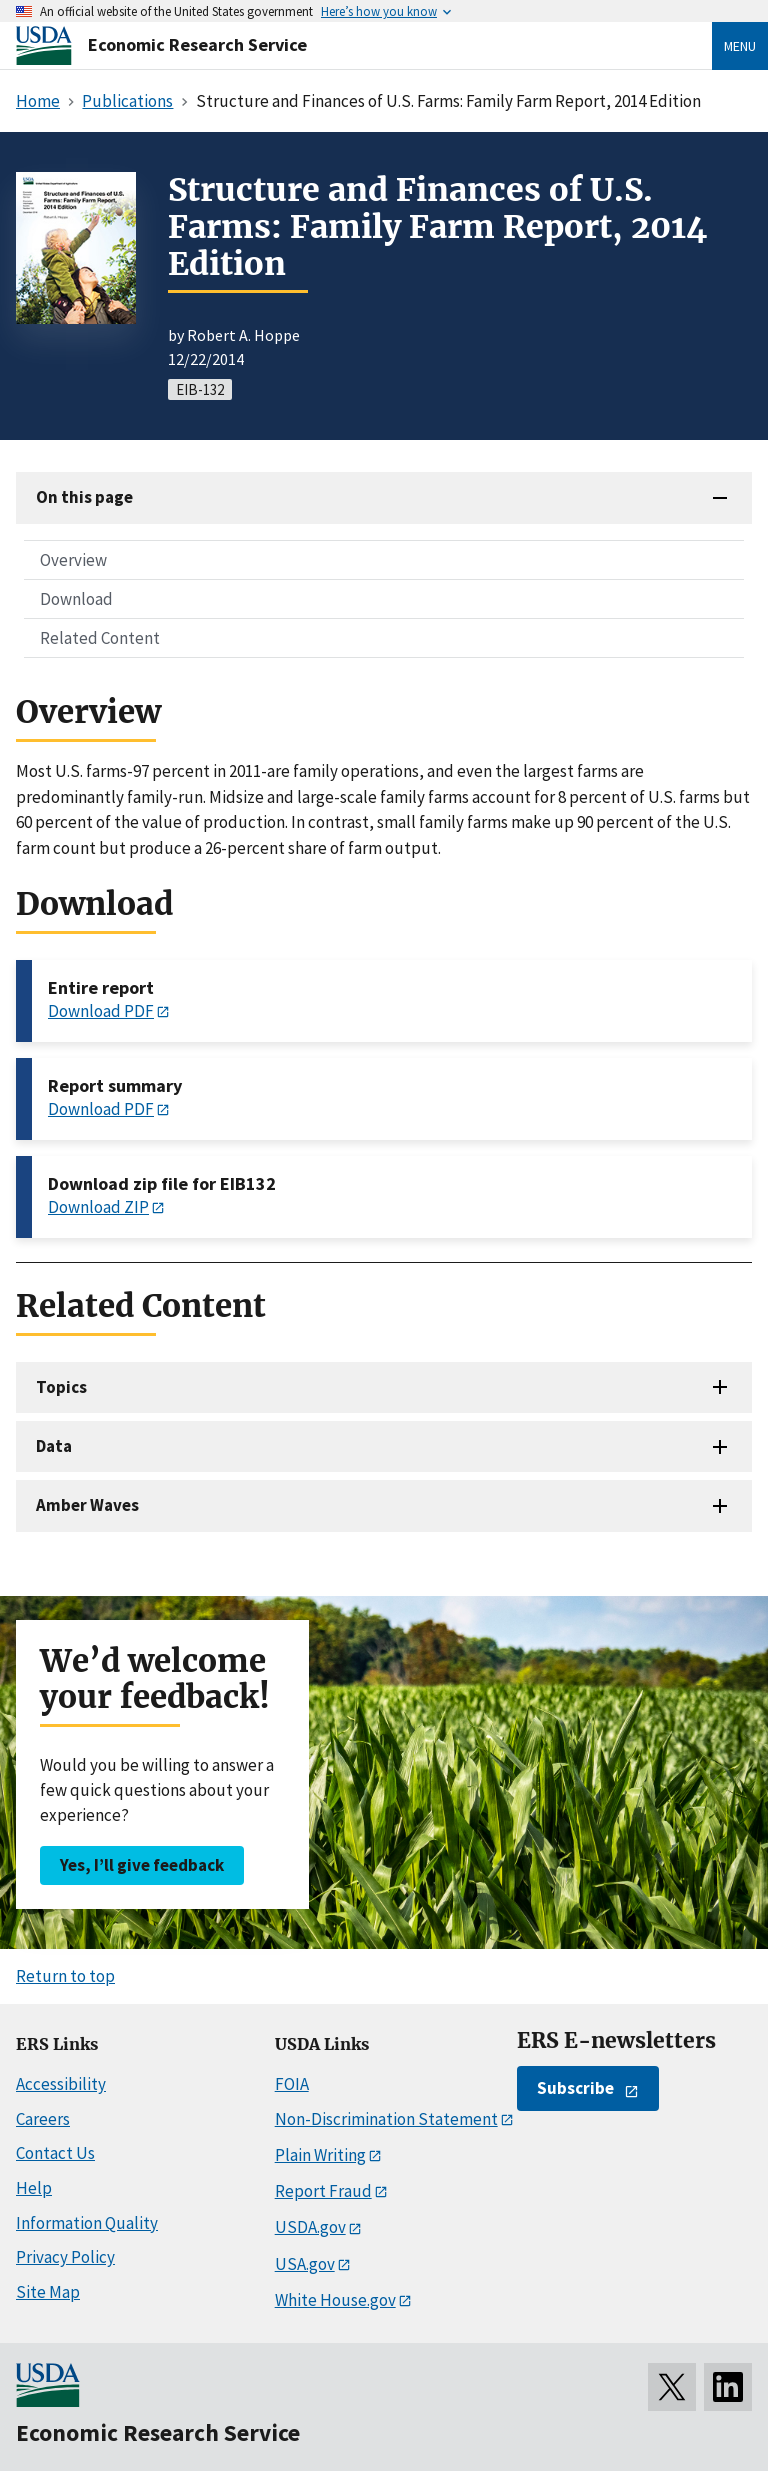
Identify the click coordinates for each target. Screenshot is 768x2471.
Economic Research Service (197, 44)
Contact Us (55, 2153)
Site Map (48, 2292)
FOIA (292, 2084)
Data (54, 1446)
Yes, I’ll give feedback (142, 1865)
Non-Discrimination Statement (386, 2119)
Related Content (100, 638)
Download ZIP (98, 1207)
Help (34, 2188)
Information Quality (87, 2223)
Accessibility (61, 2084)
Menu (740, 46)
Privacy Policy (65, 2257)
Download (76, 599)
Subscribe (575, 2088)
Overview (73, 560)
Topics (61, 1387)
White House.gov (335, 2300)
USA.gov (305, 2264)
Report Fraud (323, 2191)
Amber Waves (87, 1505)
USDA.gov (310, 2227)
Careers (43, 2119)
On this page (84, 497)
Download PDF (101, 1011)
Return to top (65, 1976)
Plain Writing (320, 2155)
